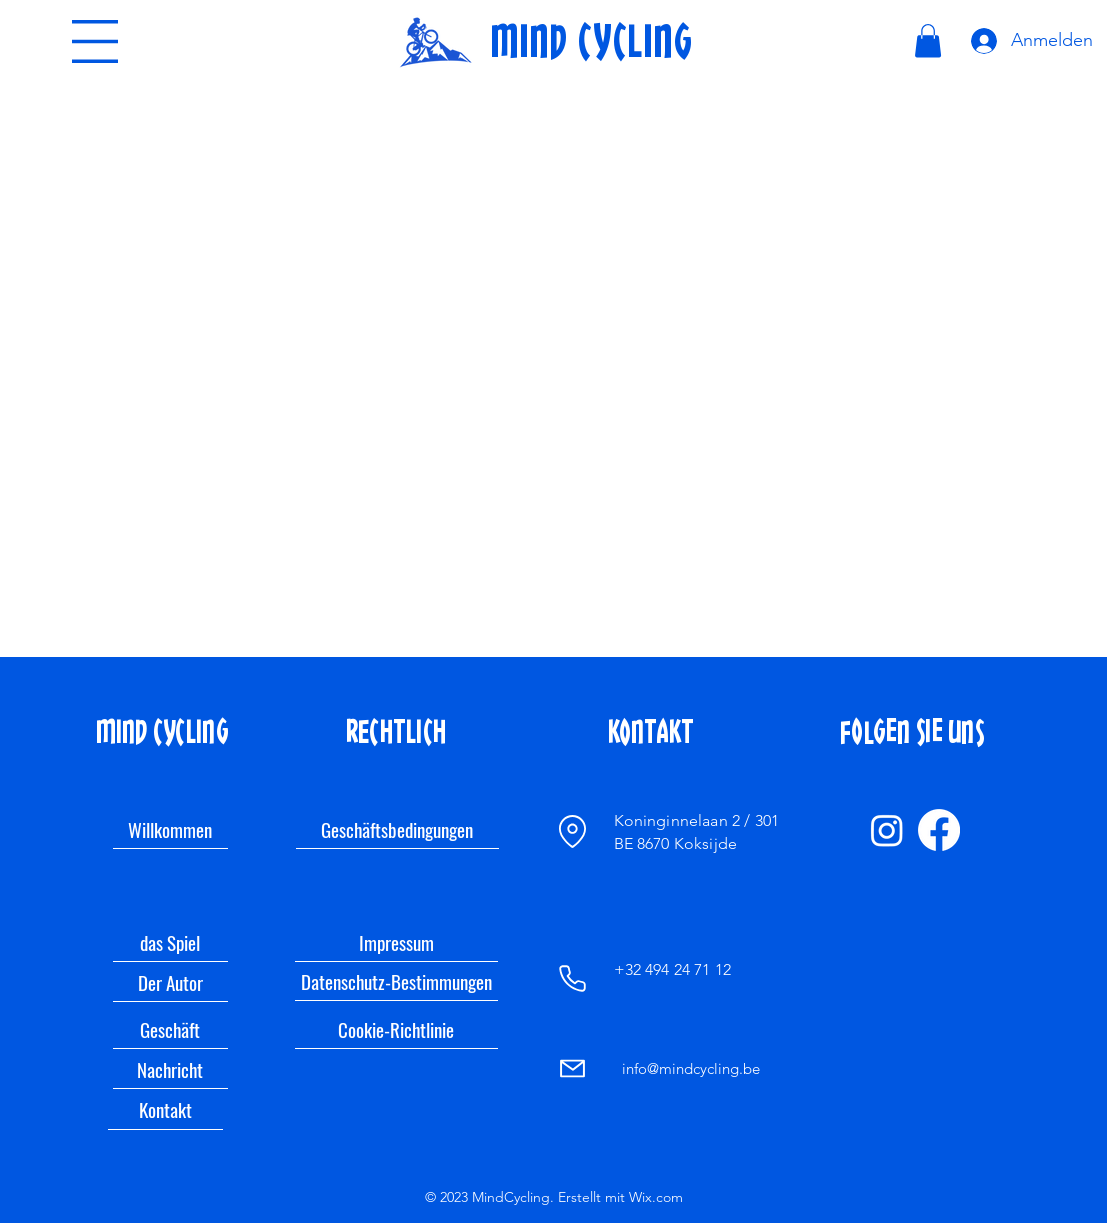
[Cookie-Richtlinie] (396, 1029)
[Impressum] (396, 942)
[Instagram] (887, 830)
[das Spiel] (170, 942)
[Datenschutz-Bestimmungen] (396, 981)
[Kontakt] (165, 1110)
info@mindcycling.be (691, 1068)
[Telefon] (573, 978)
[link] (928, 40)
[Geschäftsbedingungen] (397, 829)
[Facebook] (939, 830)
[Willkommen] (170, 829)
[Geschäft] (170, 1029)
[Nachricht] (170, 1069)
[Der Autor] (170, 982)
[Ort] (573, 831)
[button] (95, 41)
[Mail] (572, 1068)
